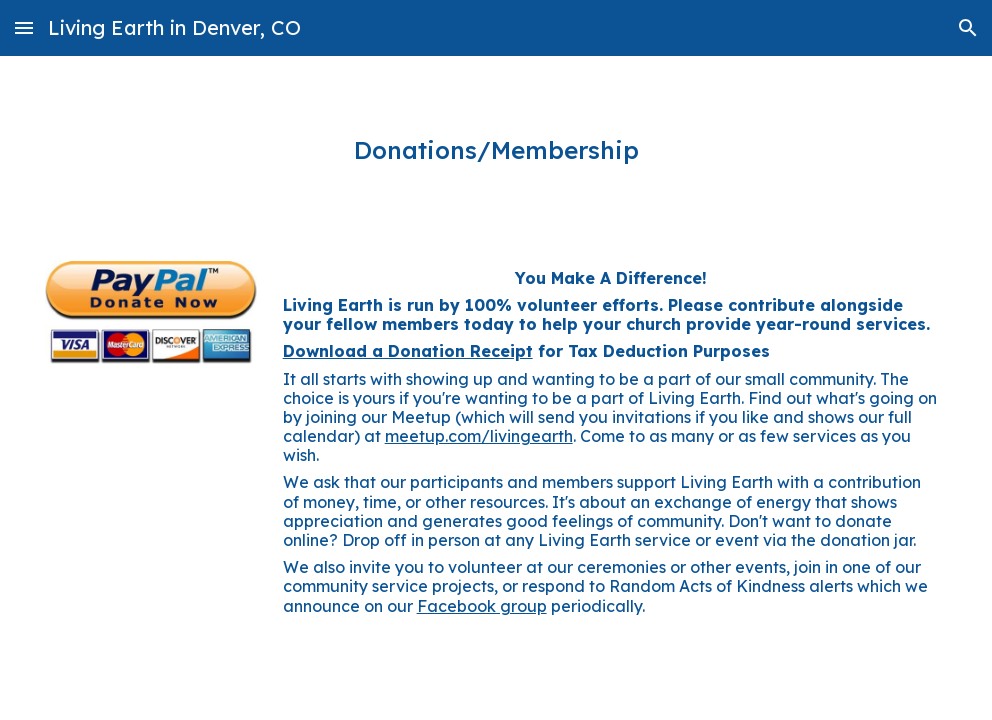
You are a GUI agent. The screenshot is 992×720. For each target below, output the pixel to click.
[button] (24, 27)
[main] (496, 150)
